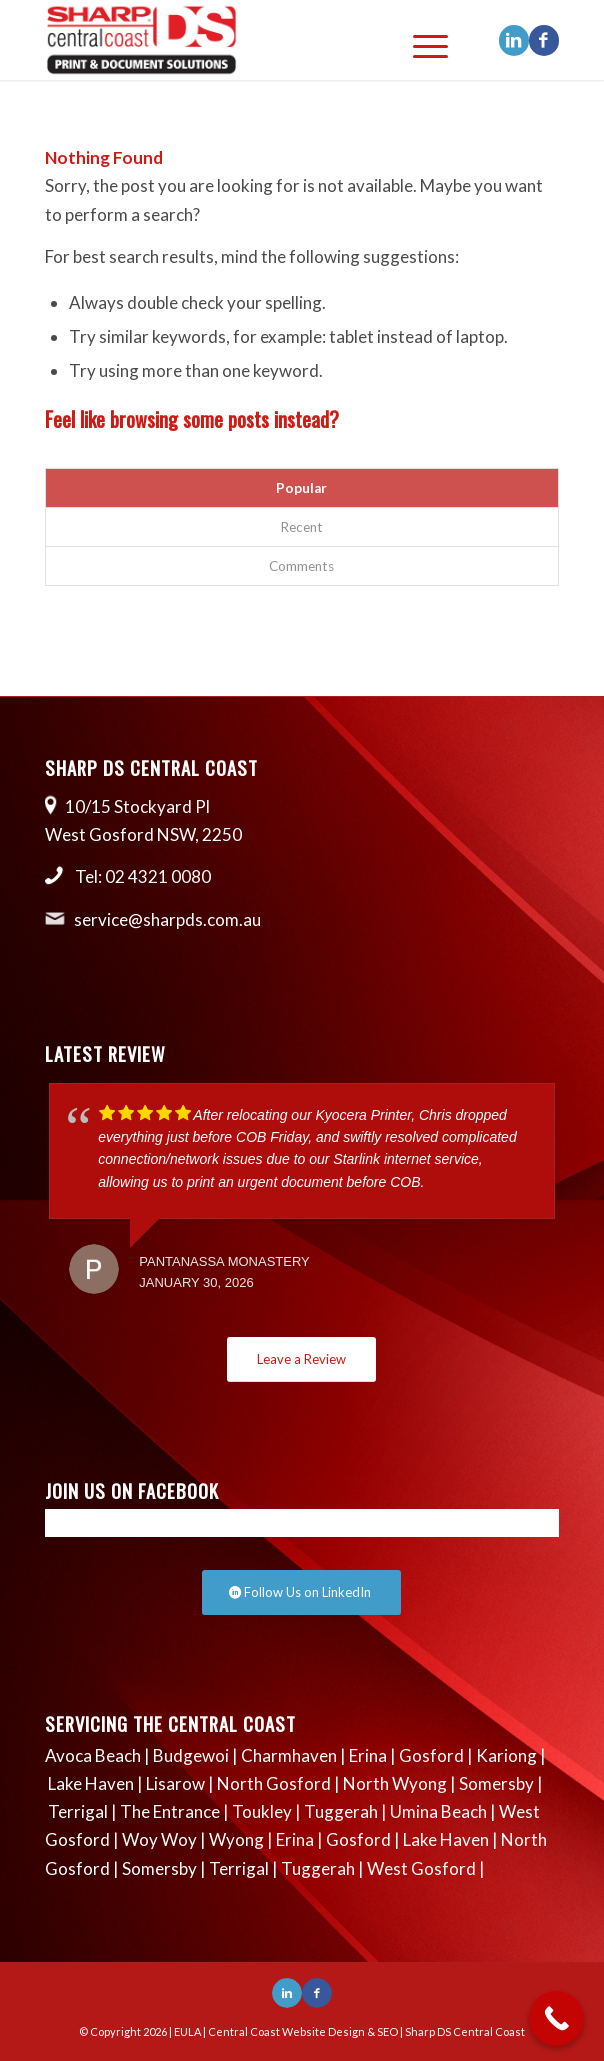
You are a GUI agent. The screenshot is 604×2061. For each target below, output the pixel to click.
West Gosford (421, 1868)
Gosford (431, 1755)
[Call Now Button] (556, 2018)
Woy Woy (159, 1839)
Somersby (496, 1783)
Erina (368, 1755)
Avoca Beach (93, 1755)
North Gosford (274, 1783)
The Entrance (170, 1811)
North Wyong (395, 1783)
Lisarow (175, 1783)
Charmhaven (289, 1755)
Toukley (262, 1811)
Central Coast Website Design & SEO (303, 2031)
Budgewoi (191, 1755)
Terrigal (78, 1811)
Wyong (236, 1839)
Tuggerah (341, 1811)
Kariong (506, 1755)
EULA (187, 2031)
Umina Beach (438, 1811)
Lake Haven (91, 1783)
